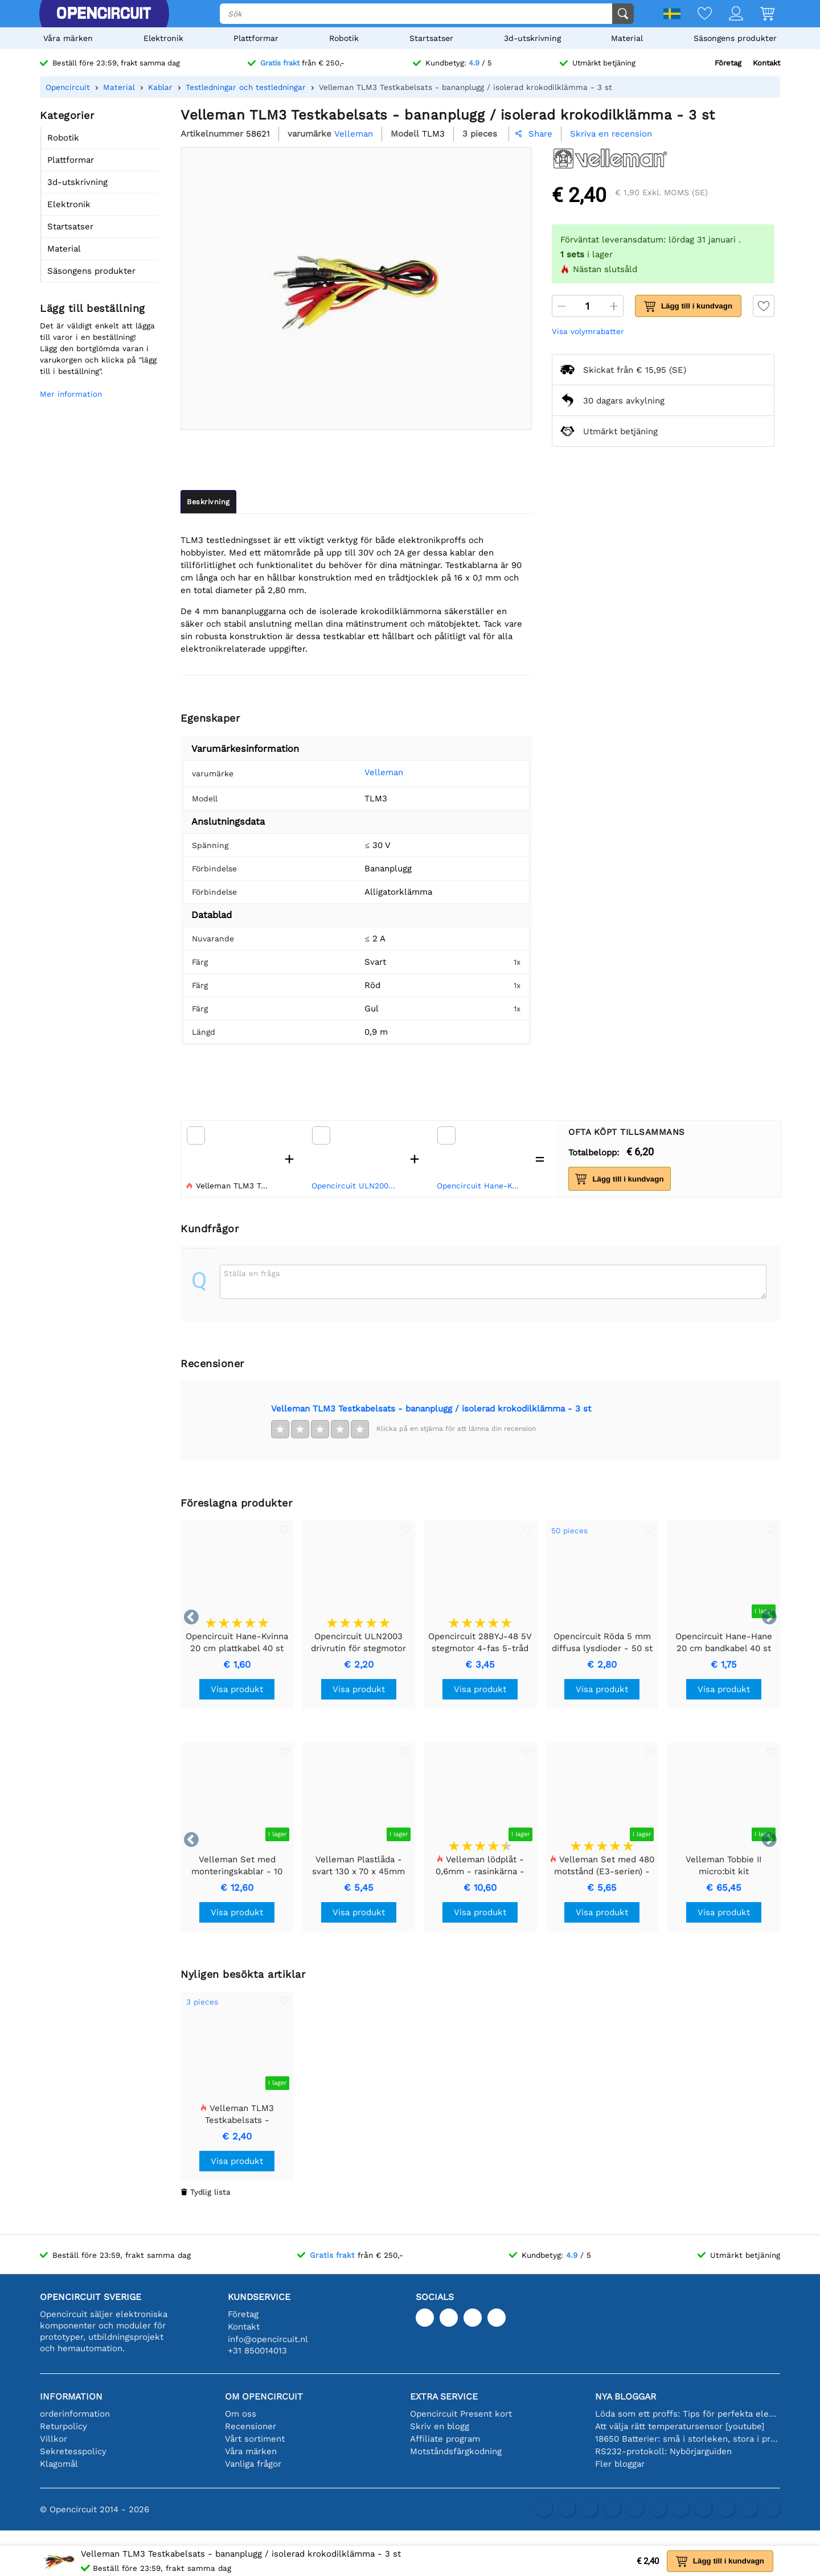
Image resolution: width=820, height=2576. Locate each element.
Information (71, 2396)
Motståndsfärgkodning (456, 2451)
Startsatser (431, 38)
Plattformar (255, 38)
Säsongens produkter (735, 38)
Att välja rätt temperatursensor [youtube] (679, 2426)
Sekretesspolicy (73, 2451)
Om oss (240, 2414)
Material (627, 38)
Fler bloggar (620, 2464)
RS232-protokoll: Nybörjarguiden (663, 2451)
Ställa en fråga (252, 1273)
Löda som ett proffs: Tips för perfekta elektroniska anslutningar (687, 2414)
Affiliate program (445, 2439)
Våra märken (68, 38)
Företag (728, 63)
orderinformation (75, 2414)
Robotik (344, 38)
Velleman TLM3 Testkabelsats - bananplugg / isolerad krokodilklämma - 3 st (431, 1409)
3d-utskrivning (532, 38)
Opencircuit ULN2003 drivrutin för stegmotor (355, 1185)
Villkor (53, 2439)
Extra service (444, 2396)
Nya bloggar (625, 2396)
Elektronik (163, 38)
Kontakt (766, 63)
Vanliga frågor (253, 2464)
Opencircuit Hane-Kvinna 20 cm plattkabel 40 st (480, 1185)
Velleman (366, 772)
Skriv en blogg (439, 2426)
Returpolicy (63, 2426)
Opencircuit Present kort (461, 2414)
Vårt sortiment (255, 2439)
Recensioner (250, 2426)
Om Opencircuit (264, 2396)
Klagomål (59, 2464)
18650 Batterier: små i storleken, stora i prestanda (687, 2439)
